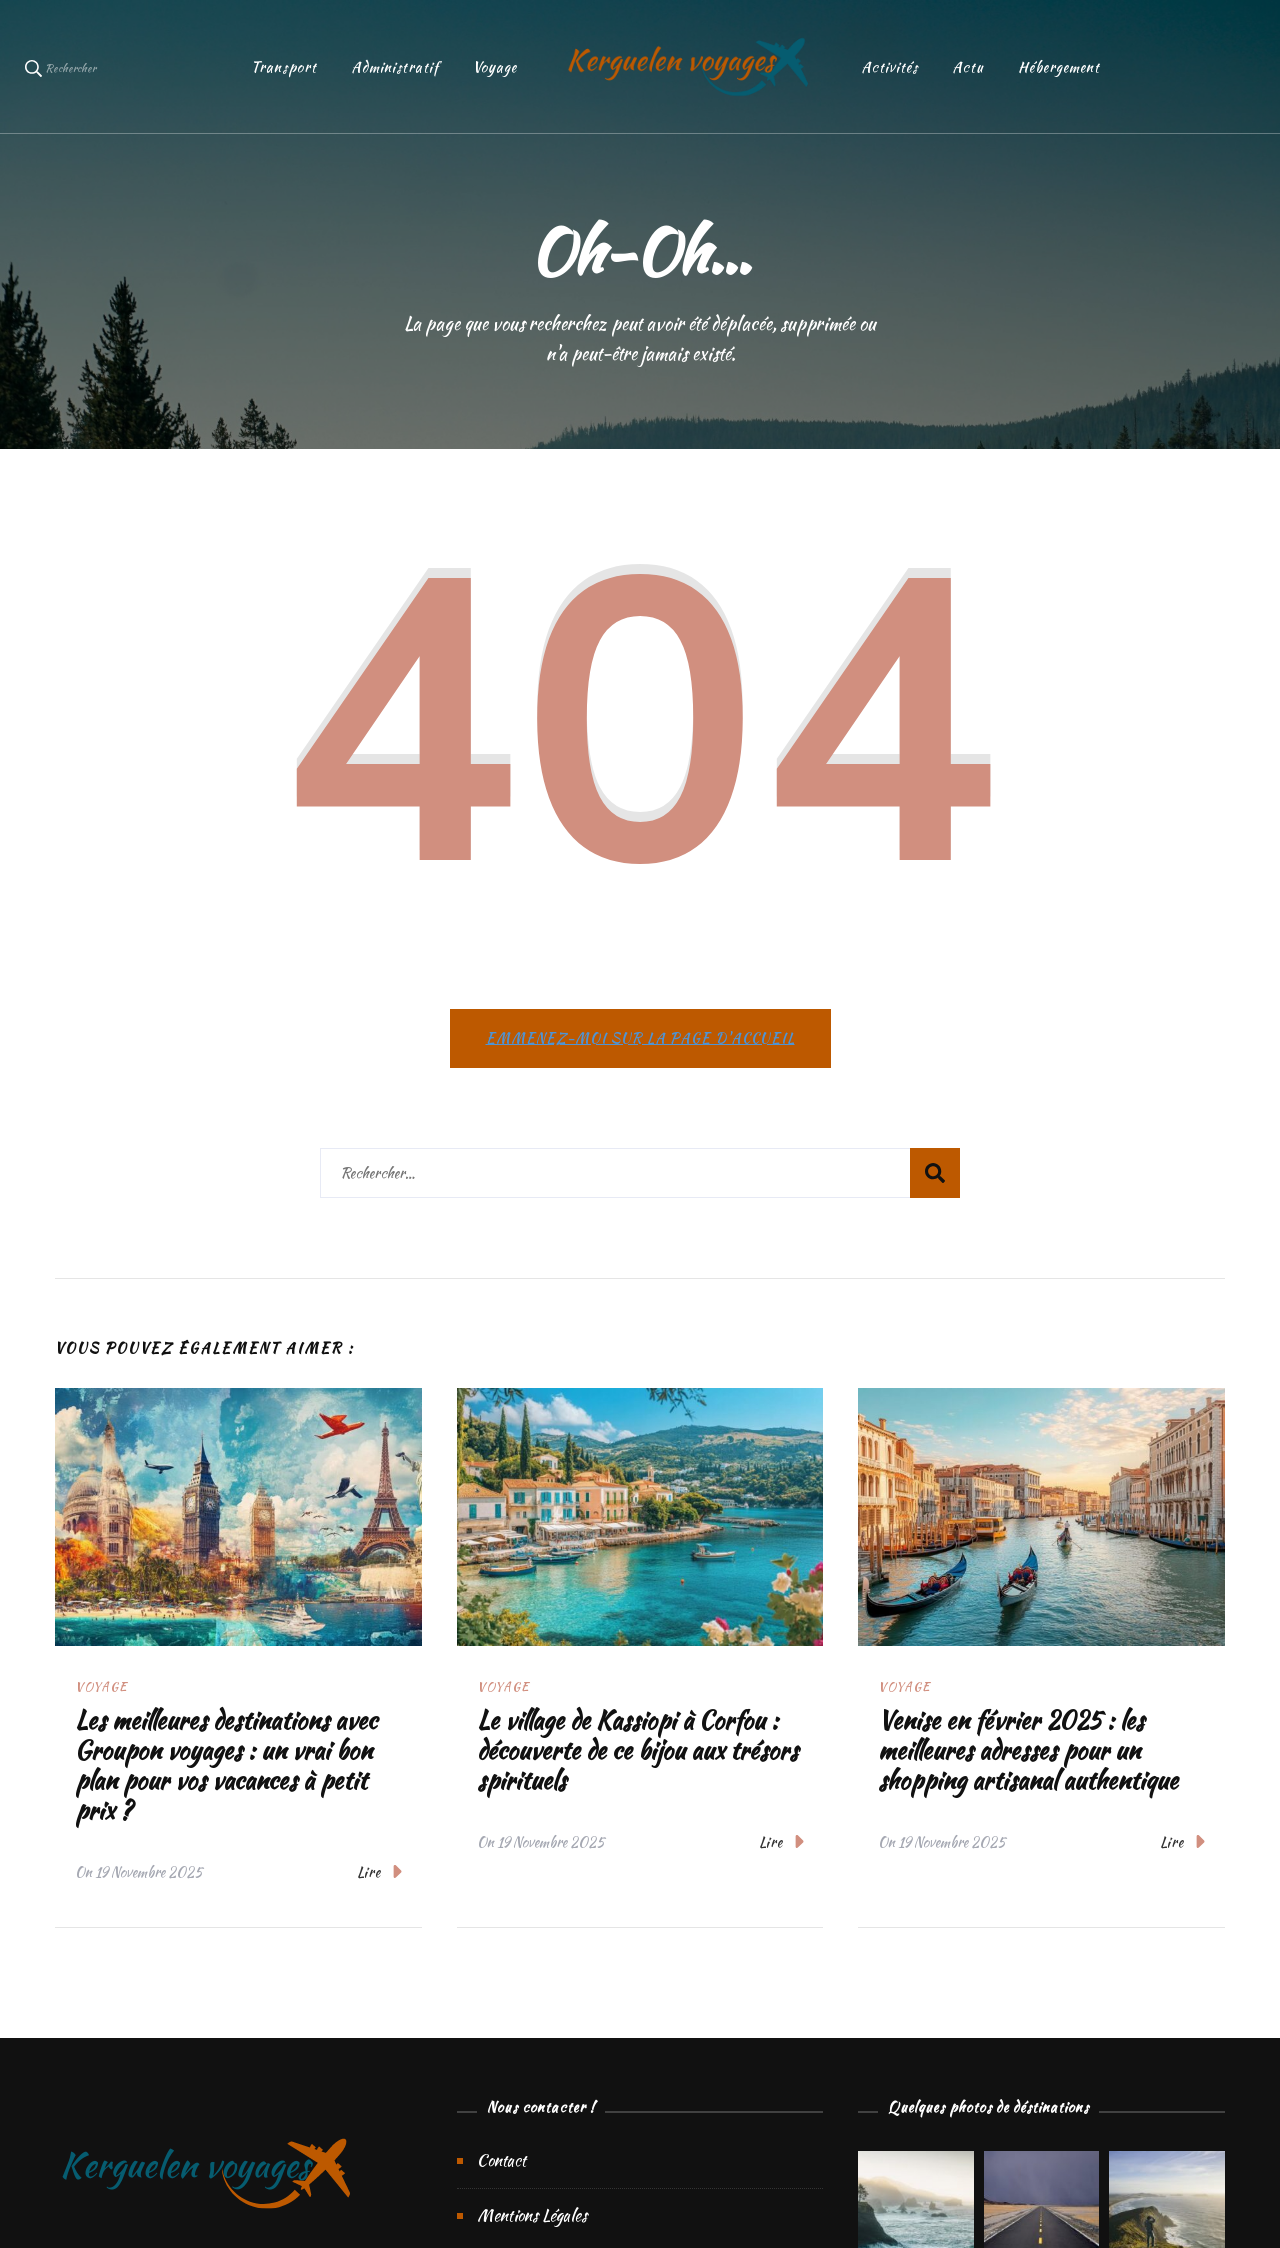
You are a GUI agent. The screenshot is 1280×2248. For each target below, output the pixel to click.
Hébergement (1059, 67)
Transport (284, 67)
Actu (968, 67)
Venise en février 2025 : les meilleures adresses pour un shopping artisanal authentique (1028, 1750)
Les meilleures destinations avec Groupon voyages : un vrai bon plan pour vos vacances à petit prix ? (226, 1765)
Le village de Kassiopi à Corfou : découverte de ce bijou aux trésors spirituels (637, 1750)
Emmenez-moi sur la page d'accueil (640, 1038)
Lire (379, 1871)
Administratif (395, 67)
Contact (501, 2160)
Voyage (495, 67)
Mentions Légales (532, 2215)
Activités (889, 67)
